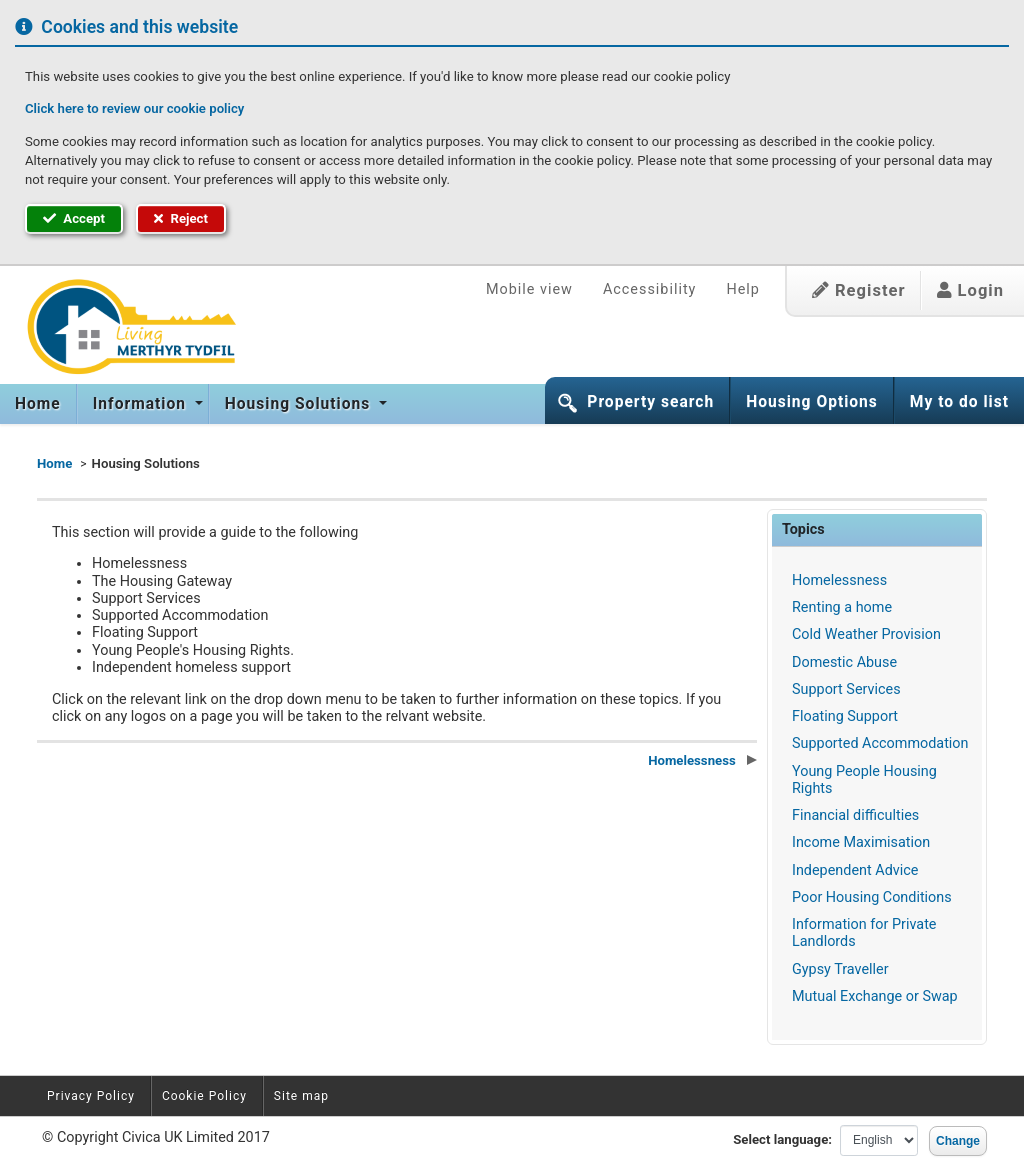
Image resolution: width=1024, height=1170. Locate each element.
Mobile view (529, 289)
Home (38, 404)
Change (958, 1141)
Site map (301, 1096)
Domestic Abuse (844, 662)
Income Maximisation (861, 842)
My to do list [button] (959, 402)
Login (970, 290)
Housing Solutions (300, 404)
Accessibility (650, 289)
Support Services (846, 689)
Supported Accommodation (880, 743)
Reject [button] (181, 218)
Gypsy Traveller (840, 969)
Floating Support (845, 716)
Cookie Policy (204, 1096)
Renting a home (842, 607)
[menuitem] (38, 404)
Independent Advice (855, 870)
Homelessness (839, 580)
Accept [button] (74, 218)
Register (859, 290)
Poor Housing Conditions (872, 897)
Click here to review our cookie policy (134, 108)
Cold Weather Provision (866, 634)
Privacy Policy (91, 1096)
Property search (650, 402)
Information (142, 404)
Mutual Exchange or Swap (875, 996)
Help (742, 289)
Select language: (782, 1139)
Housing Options (812, 402)
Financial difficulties (855, 815)
